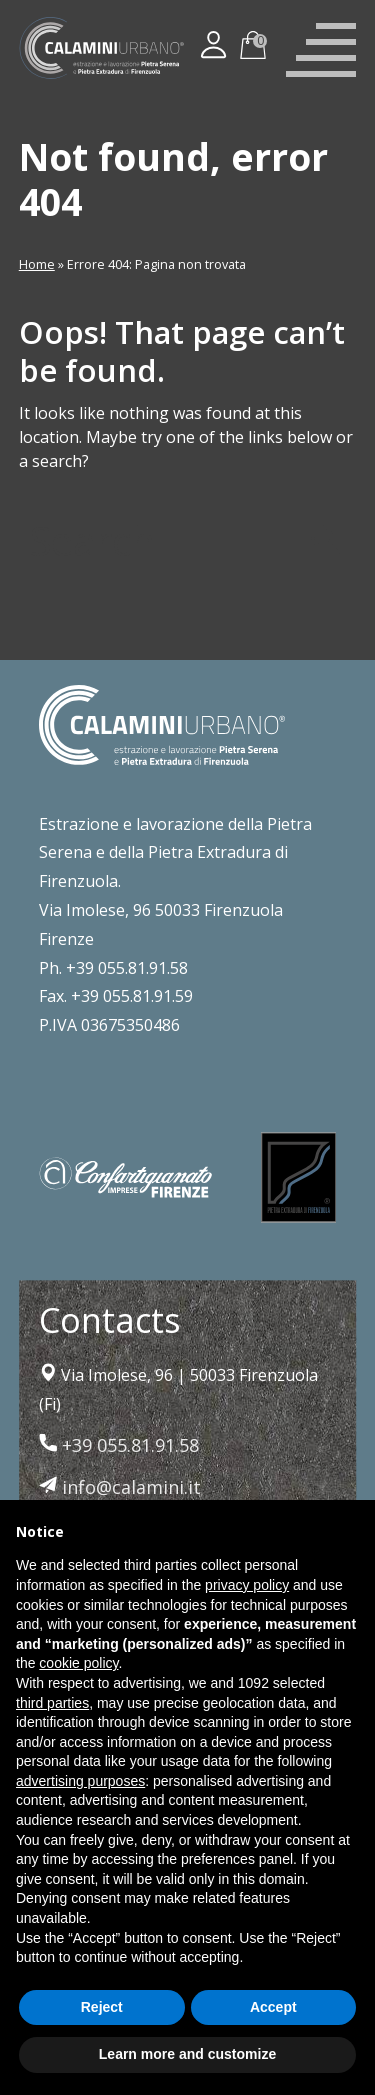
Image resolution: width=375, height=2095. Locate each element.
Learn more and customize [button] (187, 2054)
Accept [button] (273, 2007)
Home (37, 264)
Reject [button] (102, 2007)
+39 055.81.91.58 (119, 1445)
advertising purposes (80, 1781)
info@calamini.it (120, 1487)
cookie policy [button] (78, 1663)
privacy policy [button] (247, 1585)
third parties (52, 1703)
